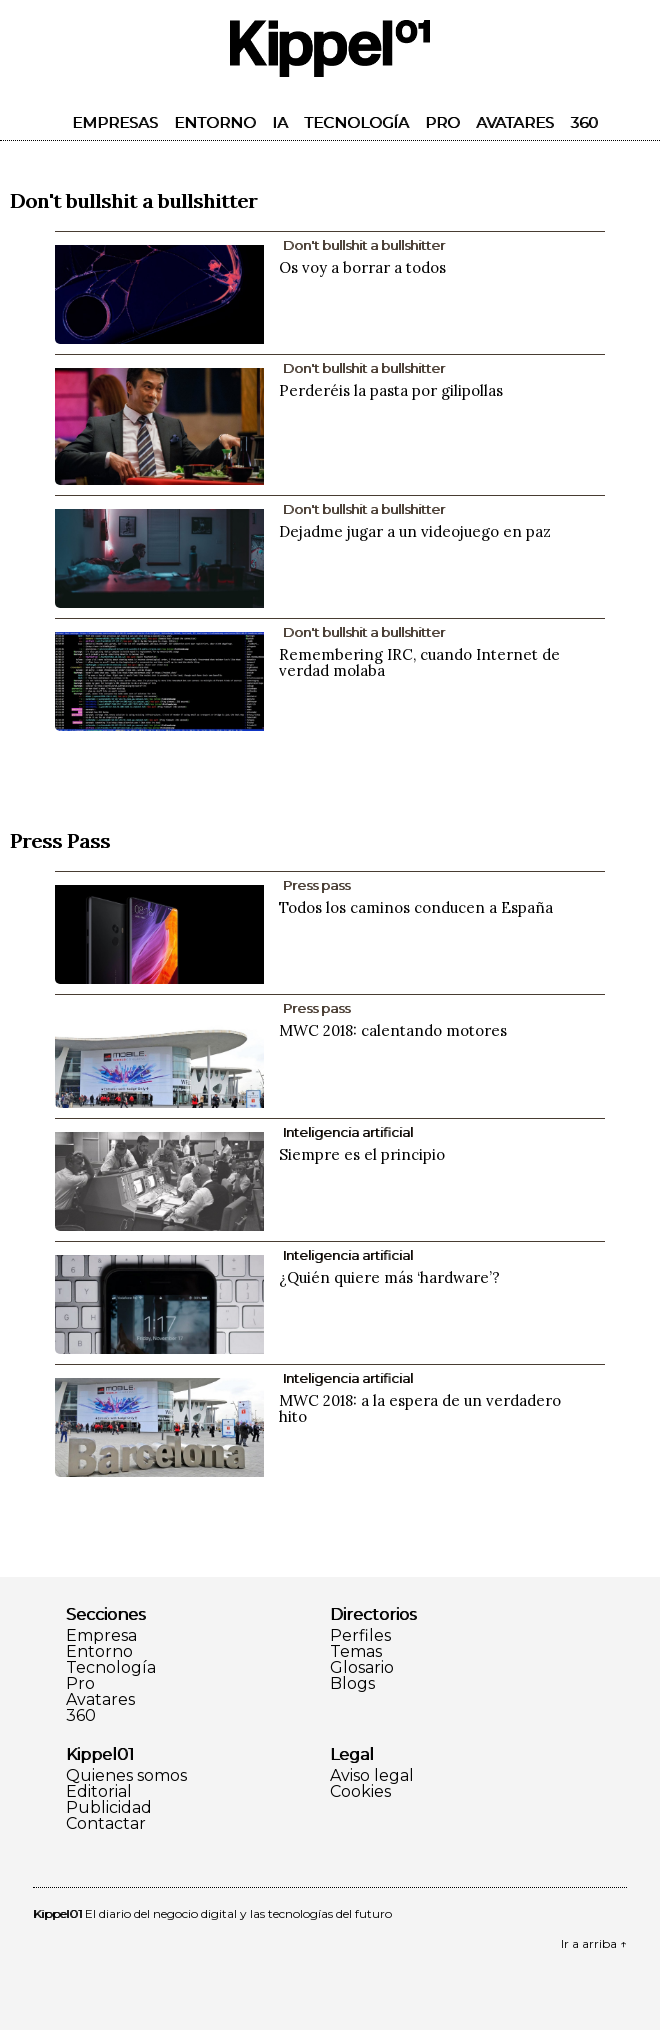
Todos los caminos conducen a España (416, 907)
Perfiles (360, 1636)
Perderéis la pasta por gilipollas (391, 390)
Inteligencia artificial (348, 1132)
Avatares (515, 122)
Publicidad (109, 1808)
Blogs (352, 1684)
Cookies (360, 1792)
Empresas (115, 122)
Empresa (101, 1636)
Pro (442, 122)
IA (280, 122)
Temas (356, 1652)
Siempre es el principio (362, 1154)
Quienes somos (126, 1776)
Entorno (215, 122)
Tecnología (356, 122)
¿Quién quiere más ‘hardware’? (389, 1277)
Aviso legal (372, 1776)
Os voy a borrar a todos (362, 267)
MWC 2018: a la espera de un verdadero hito (420, 1408)
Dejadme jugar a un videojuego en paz (415, 531)
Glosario (362, 1668)
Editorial (99, 1792)
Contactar (106, 1824)
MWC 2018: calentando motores (393, 1030)
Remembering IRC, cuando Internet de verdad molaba (419, 662)
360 (584, 122)
